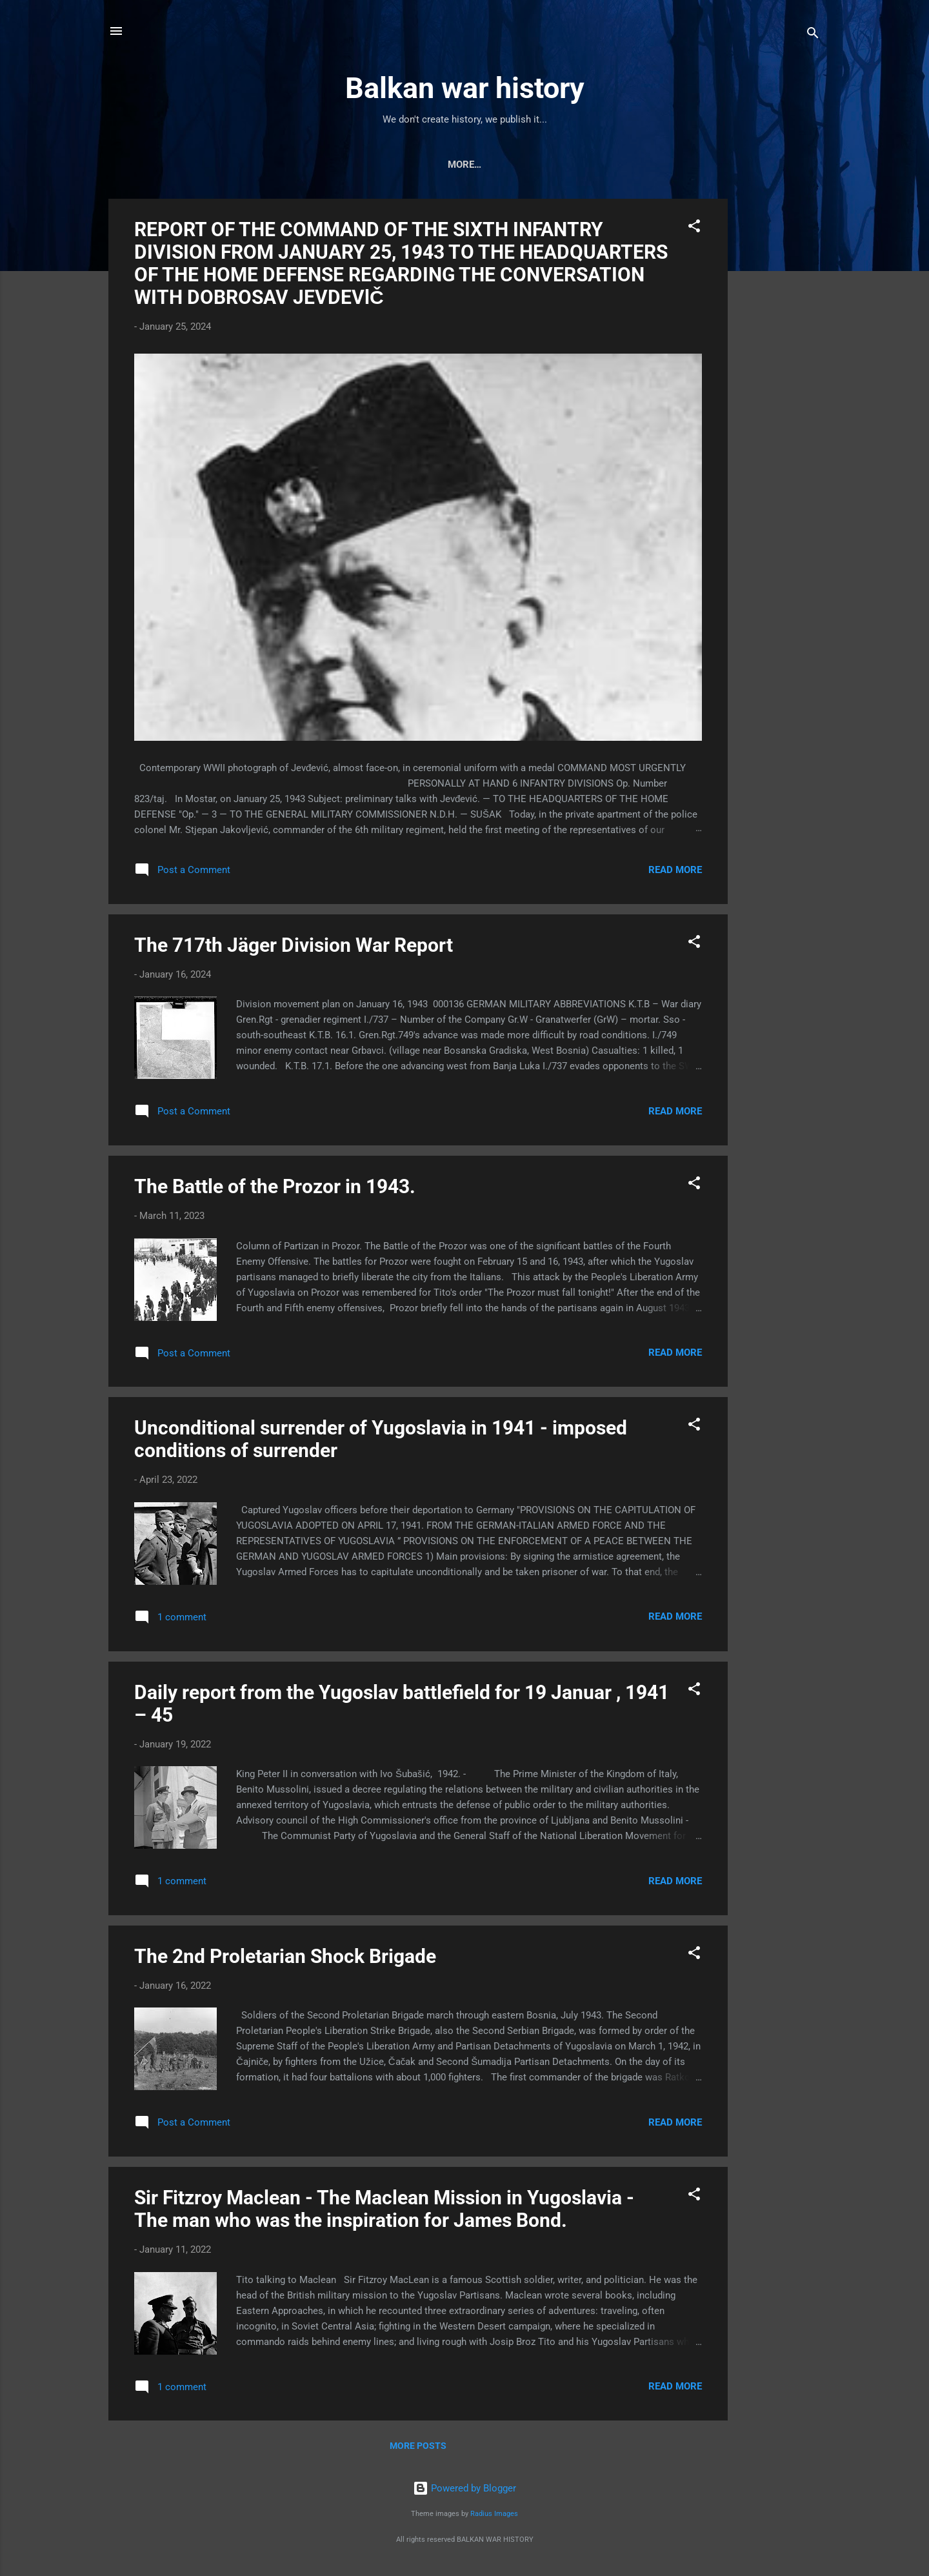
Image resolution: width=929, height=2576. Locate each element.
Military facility (641, 164)
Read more (675, 872)
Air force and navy (469, 164)
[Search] (813, 35)
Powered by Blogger (464, 2491)
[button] (694, 231)
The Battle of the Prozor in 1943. (274, 1189)
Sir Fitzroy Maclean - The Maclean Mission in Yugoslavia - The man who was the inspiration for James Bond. (384, 2211)
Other (721, 164)
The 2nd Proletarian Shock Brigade (285, 1958)
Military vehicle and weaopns (320, 164)
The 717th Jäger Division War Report (293, 947)
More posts (418, 2448)
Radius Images (494, 2516)
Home (205, 164)
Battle (558, 164)
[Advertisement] (779, 395)
